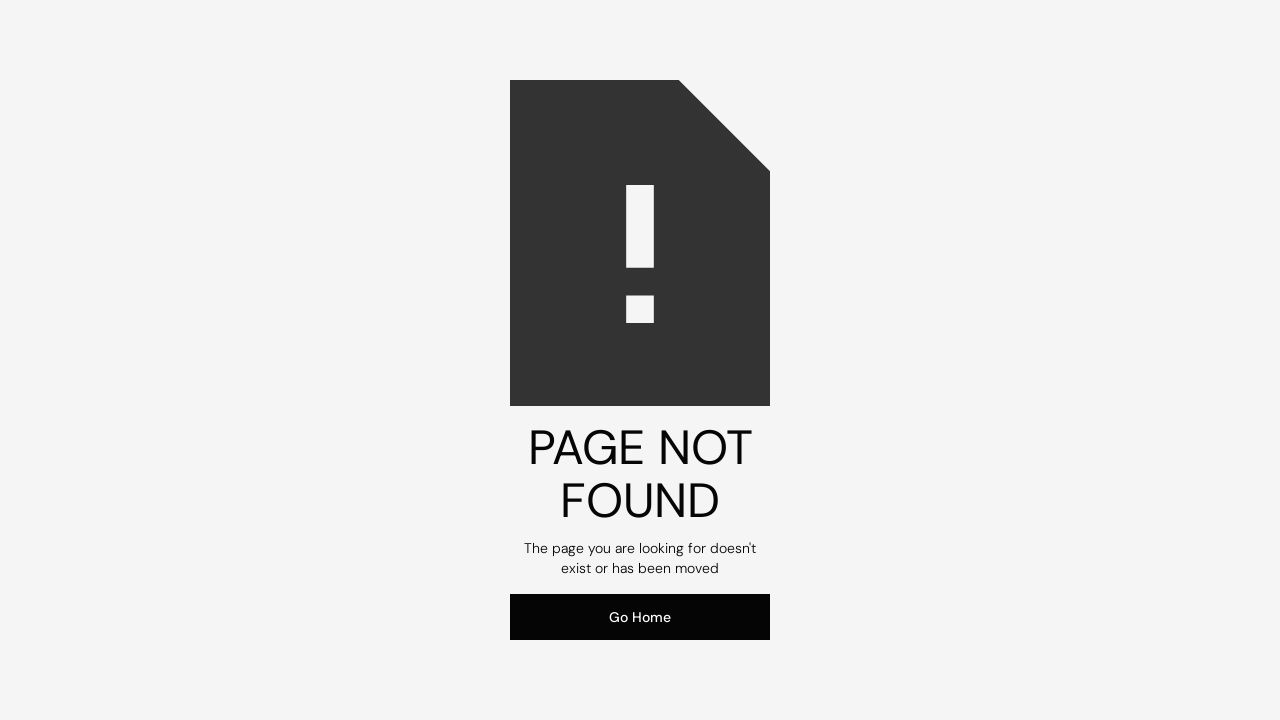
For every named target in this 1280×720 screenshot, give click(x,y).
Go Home (640, 617)
